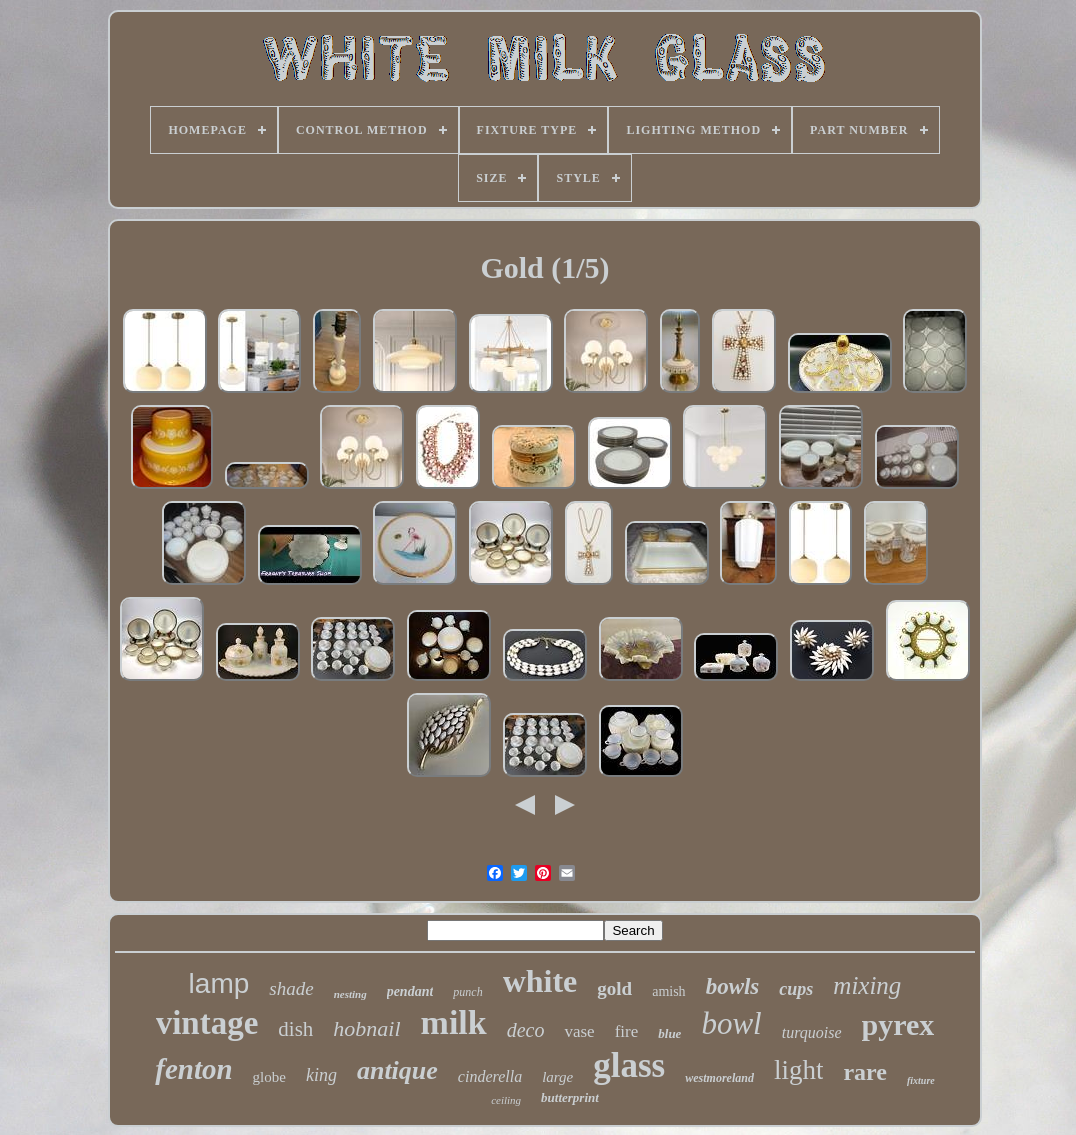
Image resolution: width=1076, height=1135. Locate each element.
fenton (193, 1069)
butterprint (570, 1097)
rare (865, 1072)
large (557, 1077)
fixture (921, 1080)
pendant (410, 991)
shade (291, 988)
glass (629, 1065)
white (540, 981)
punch (467, 992)
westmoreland (719, 1078)
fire (627, 1031)
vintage (207, 1023)
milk (454, 1022)
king (321, 1075)
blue (669, 1033)
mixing (867, 985)
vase (579, 1031)
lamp (219, 983)
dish (295, 1029)
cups (796, 989)
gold (614, 988)
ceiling (506, 1100)
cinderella (490, 1076)
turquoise (812, 1032)
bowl (731, 1023)
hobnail (366, 1028)
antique (397, 1070)
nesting (350, 994)
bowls (733, 986)
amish (668, 991)
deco (526, 1030)
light (799, 1070)
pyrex (898, 1024)
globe (269, 1077)
